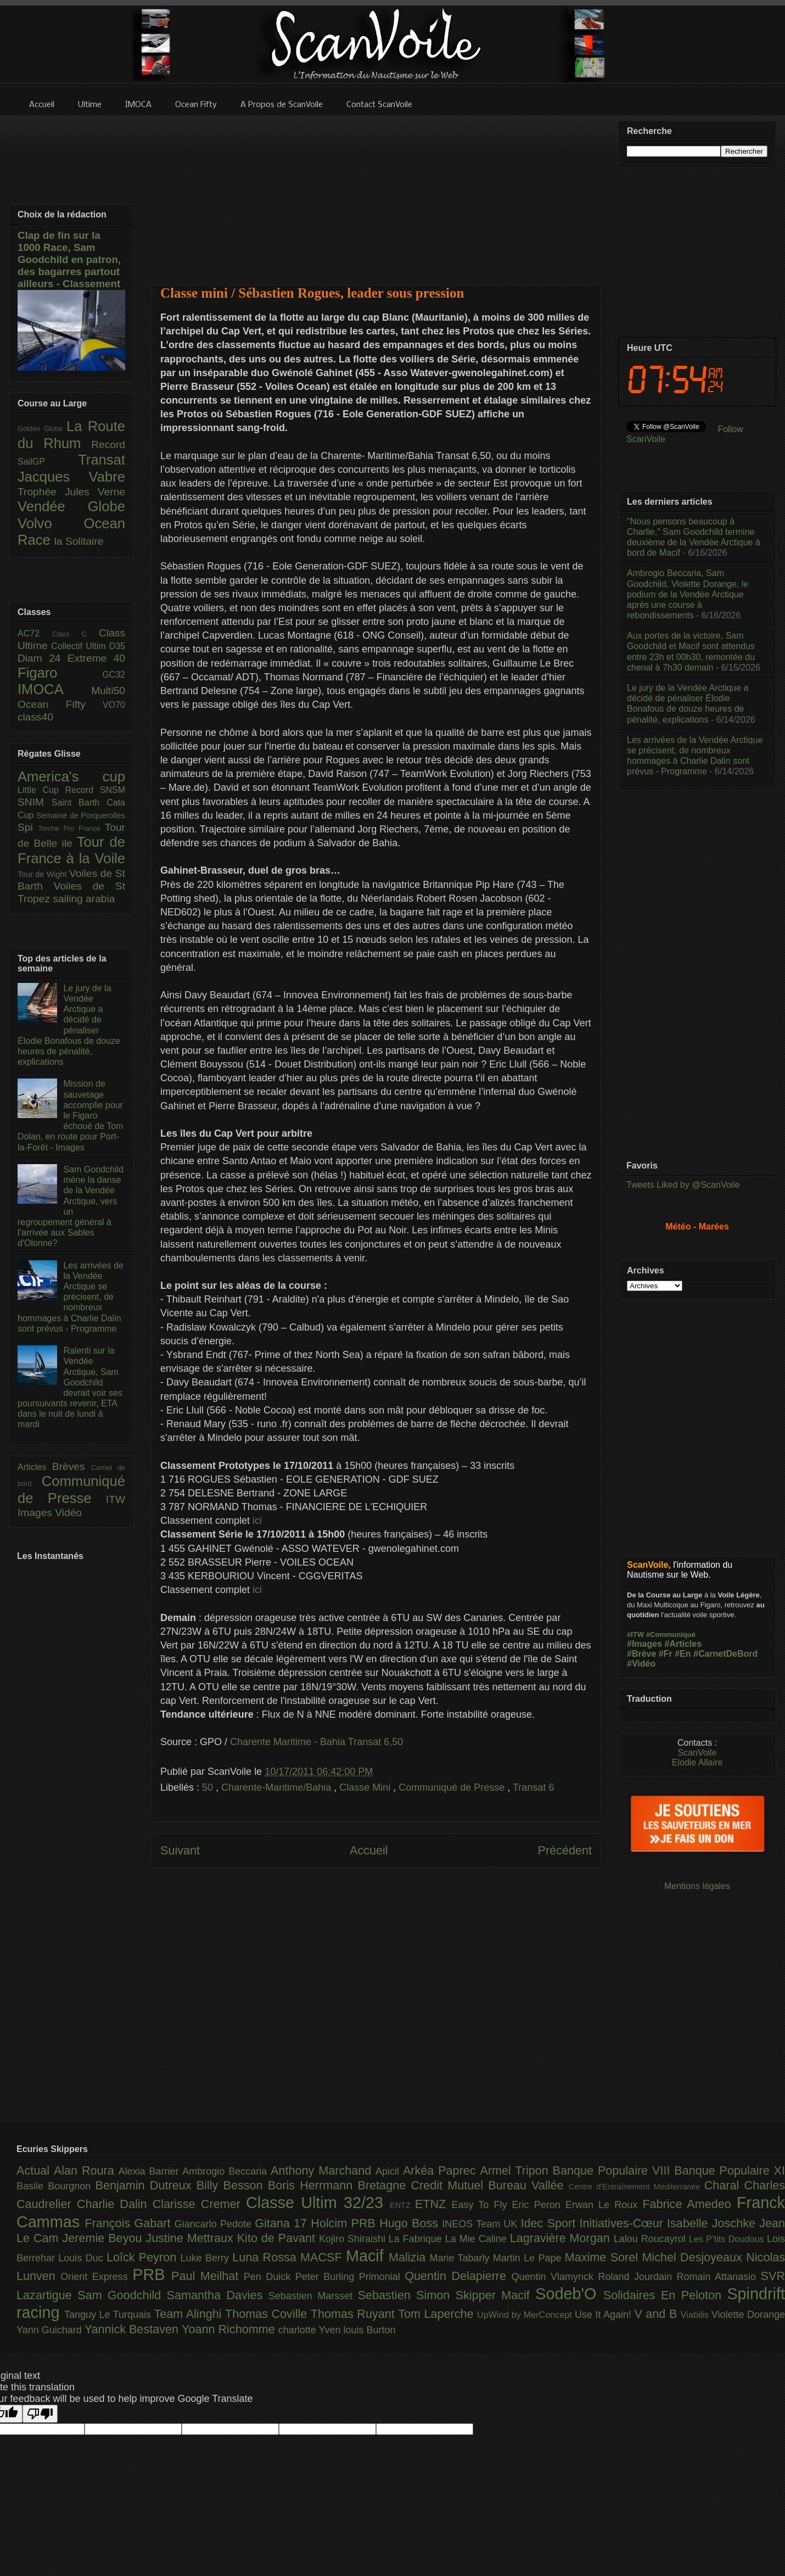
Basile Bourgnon (56, 2186)
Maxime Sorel (603, 2257)
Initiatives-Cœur (623, 2223)
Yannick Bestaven (133, 2329)
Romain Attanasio (719, 2276)
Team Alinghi (189, 2314)
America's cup (71, 776)
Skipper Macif (496, 2295)
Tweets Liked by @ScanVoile (683, 1184)
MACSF (323, 2257)
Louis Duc (82, 2258)
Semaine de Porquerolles (80, 815)
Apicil (389, 2171)
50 (209, 1787)
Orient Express (96, 2276)
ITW (115, 1499)
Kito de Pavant (278, 2238)
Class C (75, 634)
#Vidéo (641, 1663)
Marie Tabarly (461, 2258)
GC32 (113, 674)
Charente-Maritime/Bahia (277, 1787)
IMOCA (54, 689)
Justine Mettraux (191, 2238)
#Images (644, 1644)
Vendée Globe (71, 506)
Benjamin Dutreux (146, 2185)
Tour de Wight (43, 874)
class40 (35, 717)
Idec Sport (550, 2223)
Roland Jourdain (637, 2276)
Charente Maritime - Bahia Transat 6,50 (316, 1741)
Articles (35, 1467)
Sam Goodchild (121, 2295)
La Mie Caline (477, 2238)
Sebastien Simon (407, 2295)
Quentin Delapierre (458, 2276)
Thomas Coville (268, 2314)
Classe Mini (366, 1787)
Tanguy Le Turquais (109, 2314)
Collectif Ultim (80, 646)
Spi (28, 827)
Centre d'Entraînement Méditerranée (636, 2186)
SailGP (48, 461)
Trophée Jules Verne (71, 492)
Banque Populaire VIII (614, 2170)
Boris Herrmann (313, 2185)
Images (36, 1512)
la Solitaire (79, 541)
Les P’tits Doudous (728, 2239)
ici (257, 1520)
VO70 (114, 704)
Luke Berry (207, 2258)
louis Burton (369, 2329)
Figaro (60, 672)
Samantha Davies (217, 2295)
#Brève (641, 1653)
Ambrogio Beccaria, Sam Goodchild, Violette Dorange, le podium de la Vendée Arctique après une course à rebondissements (687, 594)
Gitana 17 (283, 2223)
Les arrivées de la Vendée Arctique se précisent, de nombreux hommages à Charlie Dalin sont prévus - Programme (71, 1297)
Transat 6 (533, 1787)
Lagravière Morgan (562, 2238)
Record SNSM (95, 790)
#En (683, 1653)
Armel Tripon (516, 2170)
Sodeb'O (569, 2294)
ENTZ (402, 2205)
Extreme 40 (96, 658)
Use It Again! (605, 2314)
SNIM (35, 802)
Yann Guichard (50, 2329)
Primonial (382, 2276)
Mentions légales (697, 1886)
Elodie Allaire (697, 1762)
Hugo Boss (410, 2223)
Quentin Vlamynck (555, 2276)
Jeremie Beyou (103, 2238)
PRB (151, 2274)
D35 (117, 646)
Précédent (565, 1850)
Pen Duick (269, 2276)
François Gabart (129, 2223)
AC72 (35, 633)
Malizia (409, 2257)
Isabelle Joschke (713, 2223)
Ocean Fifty (60, 704)
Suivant (180, 1850)
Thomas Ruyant (354, 2314)
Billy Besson (232, 2185)
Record (108, 444)
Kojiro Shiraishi (354, 2238)
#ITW (635, 1634)
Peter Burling (327, 2276)
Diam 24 (43, 658)
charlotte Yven (311, 2329)
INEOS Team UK (481, 2224)
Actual (35, 2170)
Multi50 (108, 690)
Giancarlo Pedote (215, 2224)
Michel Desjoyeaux (694, 2257)
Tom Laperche (437, 2314)
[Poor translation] (40, 2414)
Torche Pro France (71, 828)
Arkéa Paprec (441, 2170)
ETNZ (433, 2204)
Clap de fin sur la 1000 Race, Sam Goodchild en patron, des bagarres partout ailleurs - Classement (69, 259)
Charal (724, 2185)
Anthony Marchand (323, 2170)
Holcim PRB (345, 2223)
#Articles (683, 1644)
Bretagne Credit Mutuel (423, 2185)
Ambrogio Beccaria (226, 2171)
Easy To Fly (481, 2204)
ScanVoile (696, 1752)
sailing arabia (84, 898)
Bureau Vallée (528, 2185)
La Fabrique (417, 2238)
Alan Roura (86, 2170)
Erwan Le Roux (604, 2204)
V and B (657, 2314)
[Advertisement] (376, 193)
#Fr (665, 1653)
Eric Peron (538, 2204)
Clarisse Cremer (199, 2204)
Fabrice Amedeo (689, 2204)
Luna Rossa (266, 2257)
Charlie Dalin (115, 2204)
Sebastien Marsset (313, 2295)
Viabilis (696, 2315)
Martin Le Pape (529, 2258)
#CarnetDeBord (725, 1653)
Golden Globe (42, 428)
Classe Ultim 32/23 (318, 2202)
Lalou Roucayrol (651, 2238)
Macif (367, 2256)
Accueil (369, 1850)
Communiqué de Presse (453, 1787)
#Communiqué (671, 1634)
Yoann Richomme (230, 2329)
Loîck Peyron (143, 2257)
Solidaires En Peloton (665, 2295)
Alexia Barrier (151, 2171)
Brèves (71, 1466)
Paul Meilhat (207, 2276)
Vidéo (68, 1512)
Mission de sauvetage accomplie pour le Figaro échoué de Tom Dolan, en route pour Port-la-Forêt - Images (71, 1115)
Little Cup (41, 790)
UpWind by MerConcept (526, 2315)
